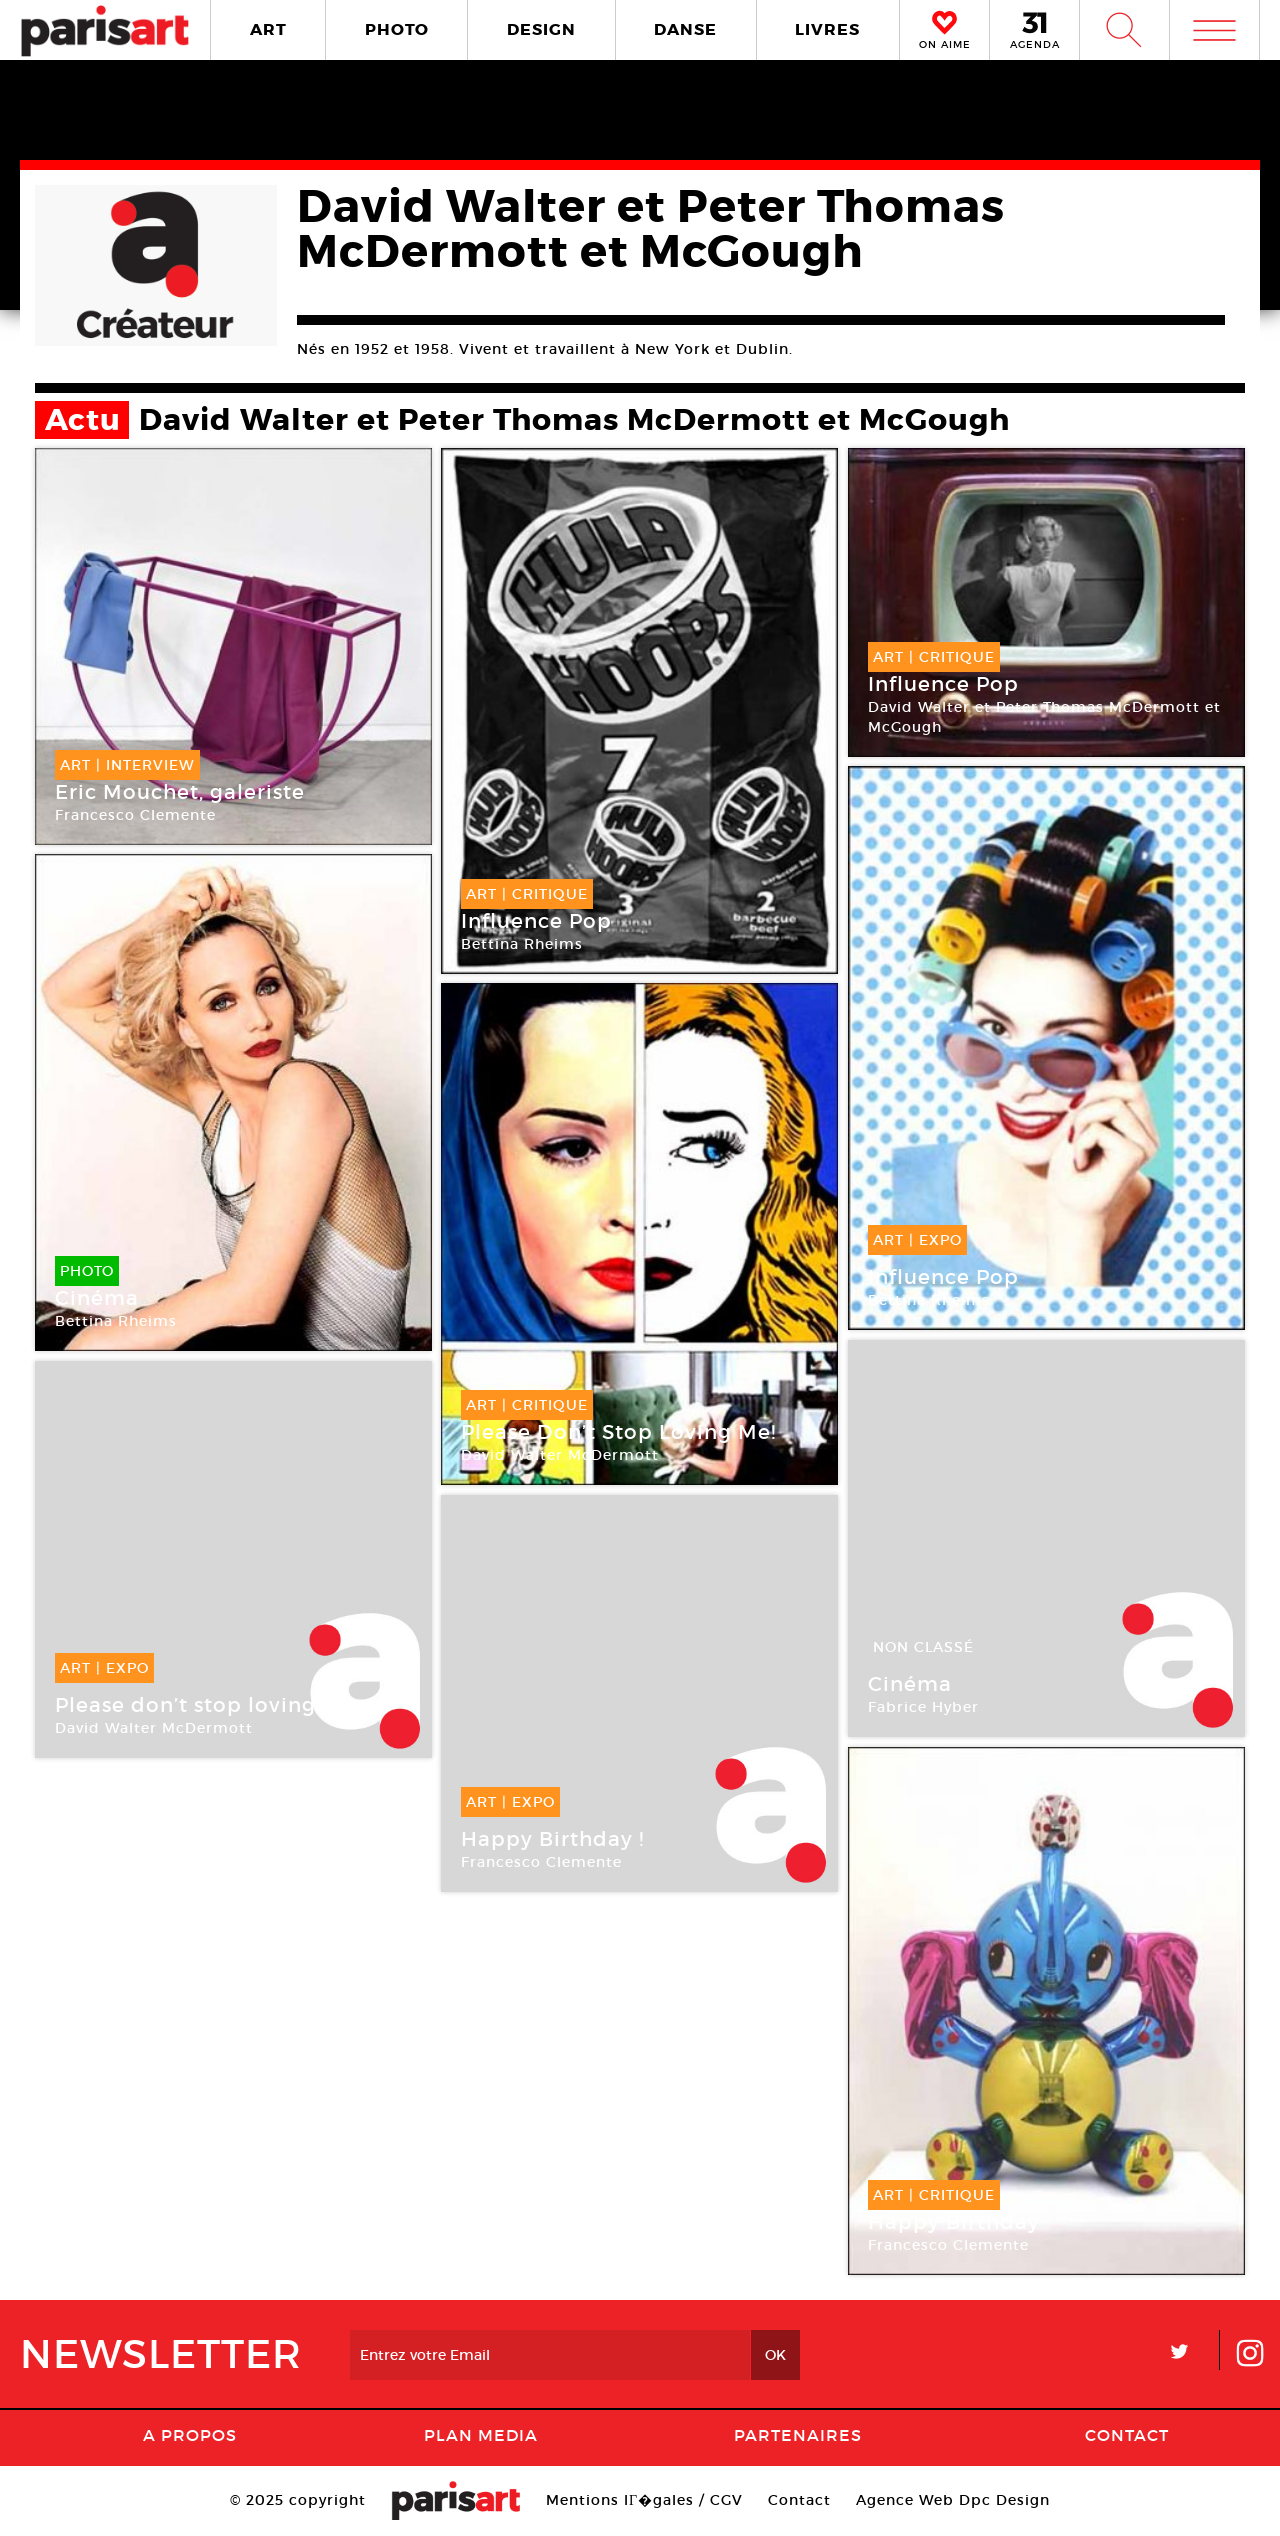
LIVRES (827, 29)
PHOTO (397, 29)
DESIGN (541, 29)
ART (268, 29)
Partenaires (798, 2435)
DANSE (685, 29)
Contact (1127, 2435)
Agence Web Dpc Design (953, 2500)
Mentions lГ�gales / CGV (644, 2500)
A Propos (190, 2435)
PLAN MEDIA (481, 2435)
